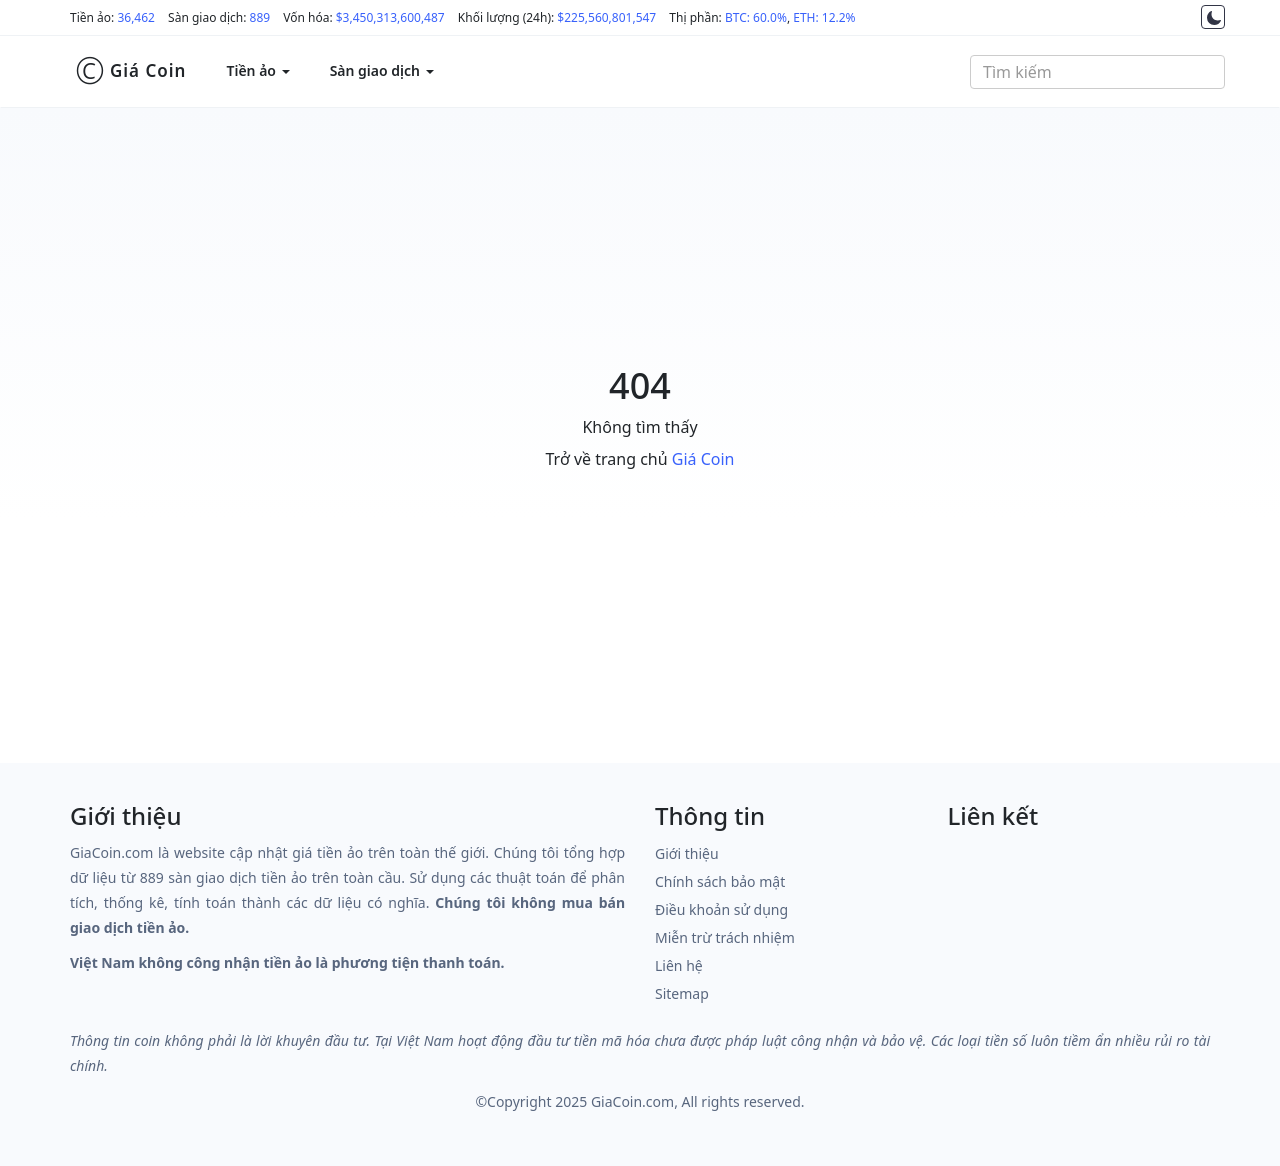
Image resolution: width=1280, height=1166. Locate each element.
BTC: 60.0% (756, 17)
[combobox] (1097, 72)
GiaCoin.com (632, 1101)
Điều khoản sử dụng (721, 909)
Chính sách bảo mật (720, 881)
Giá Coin (130, 71)
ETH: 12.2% (824, 17)
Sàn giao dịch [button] (382, 70)
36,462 (136, 17)
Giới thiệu (687, 853)
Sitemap (682, 993)
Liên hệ (679, 965)
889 (260, 17)
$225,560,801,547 (606, 17)
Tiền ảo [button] (257, 70)
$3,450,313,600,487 (390, 17)
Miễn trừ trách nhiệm (725, 937)
